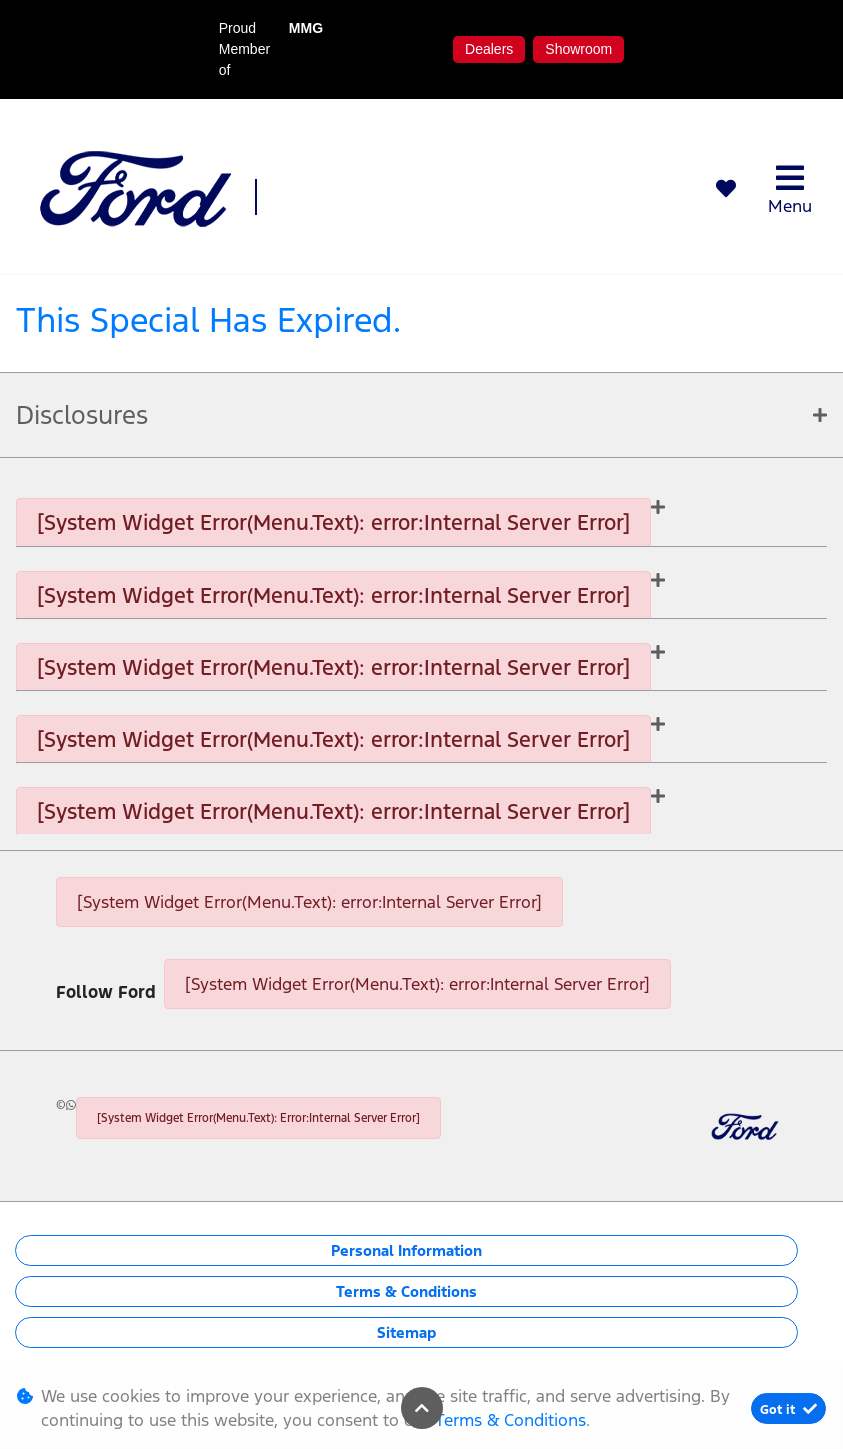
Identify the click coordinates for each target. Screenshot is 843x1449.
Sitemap (406, 1332)
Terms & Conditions (406, 1291)
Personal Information (406, 1250)
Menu (790, 189)
